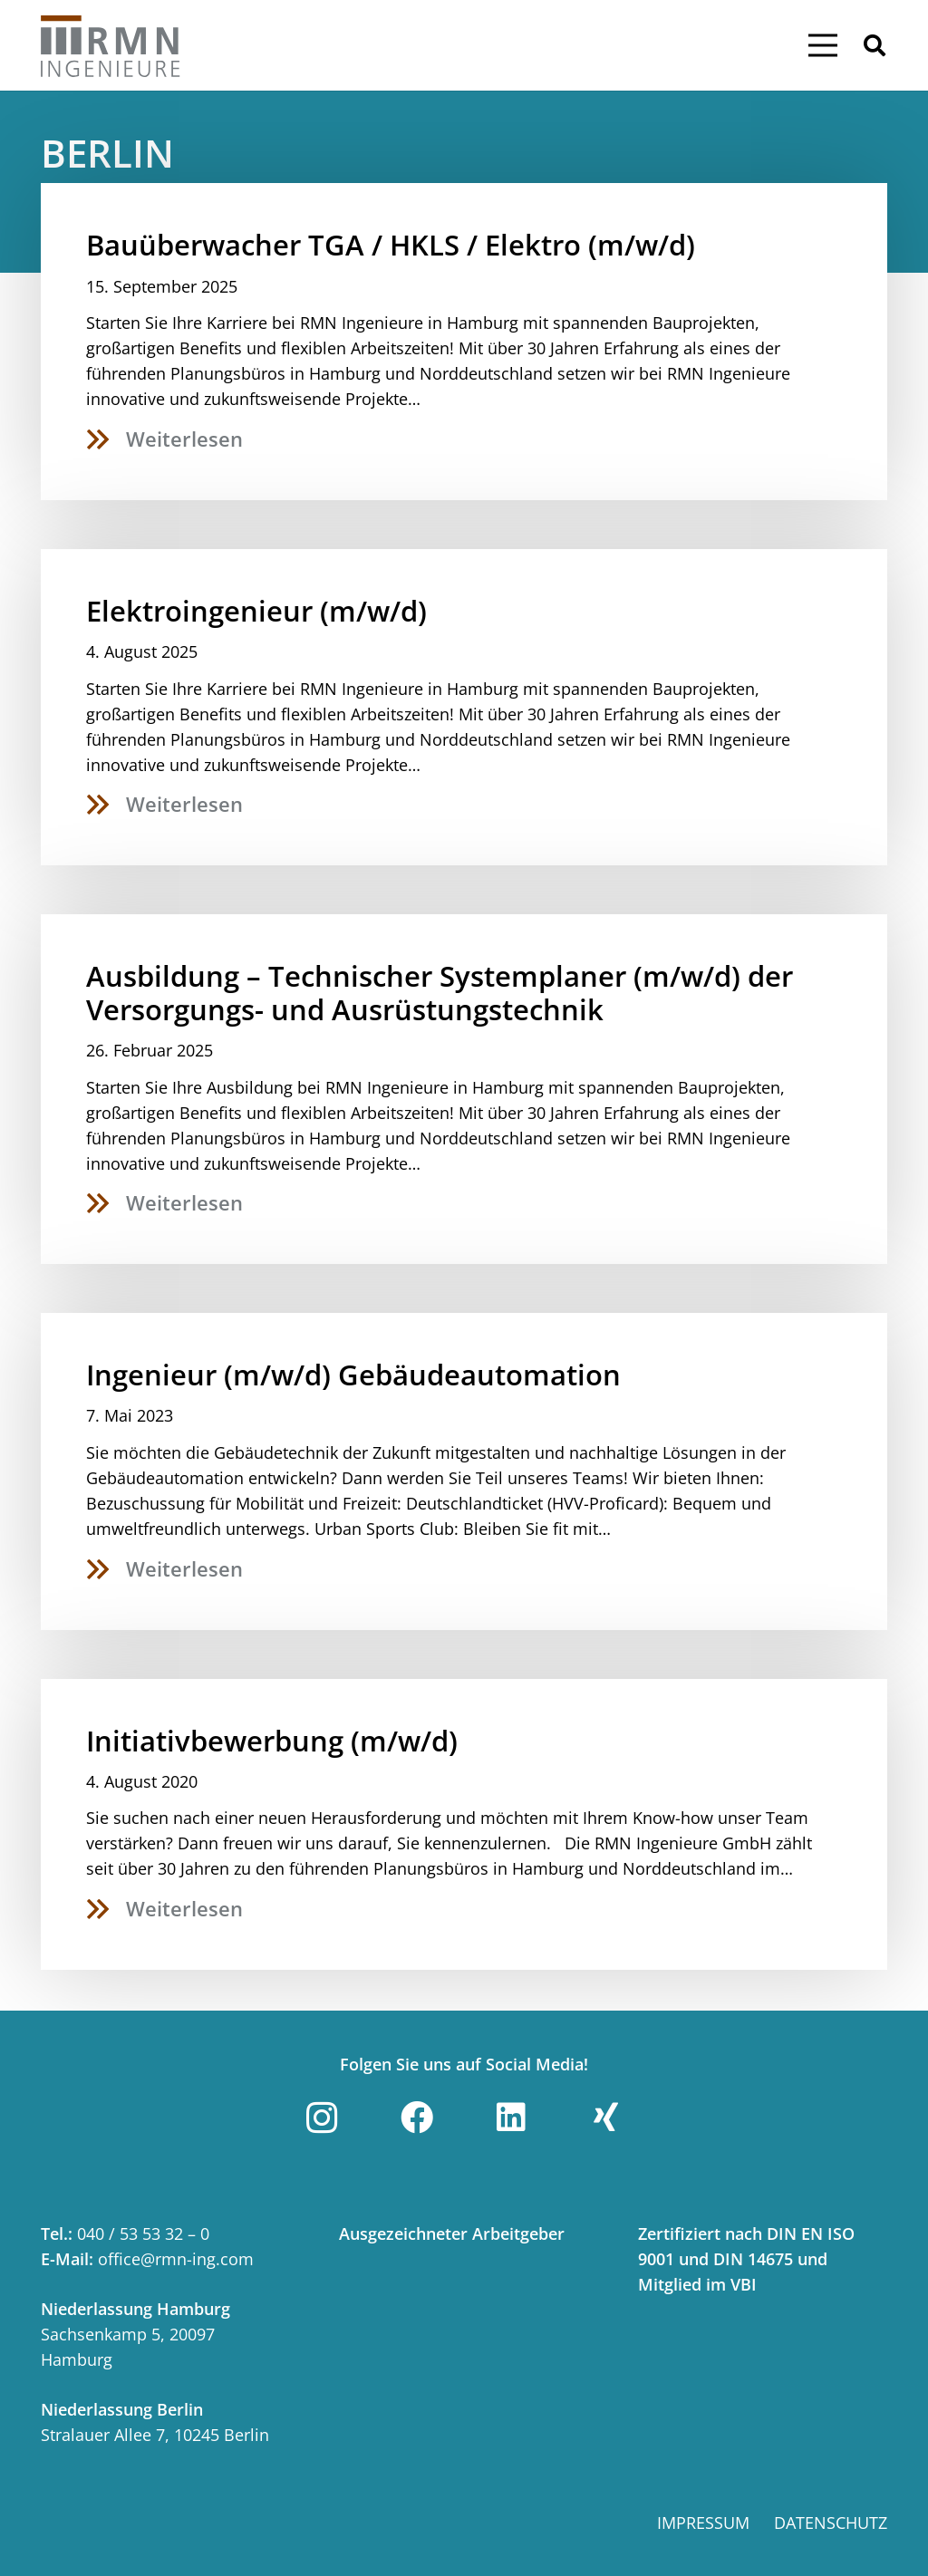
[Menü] (822, 45)
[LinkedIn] (511, 2117)
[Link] (111, 45)
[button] (874, 45)
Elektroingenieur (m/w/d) (256, 611)
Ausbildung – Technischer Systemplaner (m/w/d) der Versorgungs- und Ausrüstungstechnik (439, 992)
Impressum (703, 2522)
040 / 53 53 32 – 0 (143, 2233)
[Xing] (606, 2117)
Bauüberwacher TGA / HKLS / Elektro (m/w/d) (390, 245)
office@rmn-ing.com (176, 2259)
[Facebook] (417, 2117)
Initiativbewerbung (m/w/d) (272, 1741)
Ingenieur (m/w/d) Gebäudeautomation (353, 1375)
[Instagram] (321, 2117)
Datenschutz (830, 2522)
